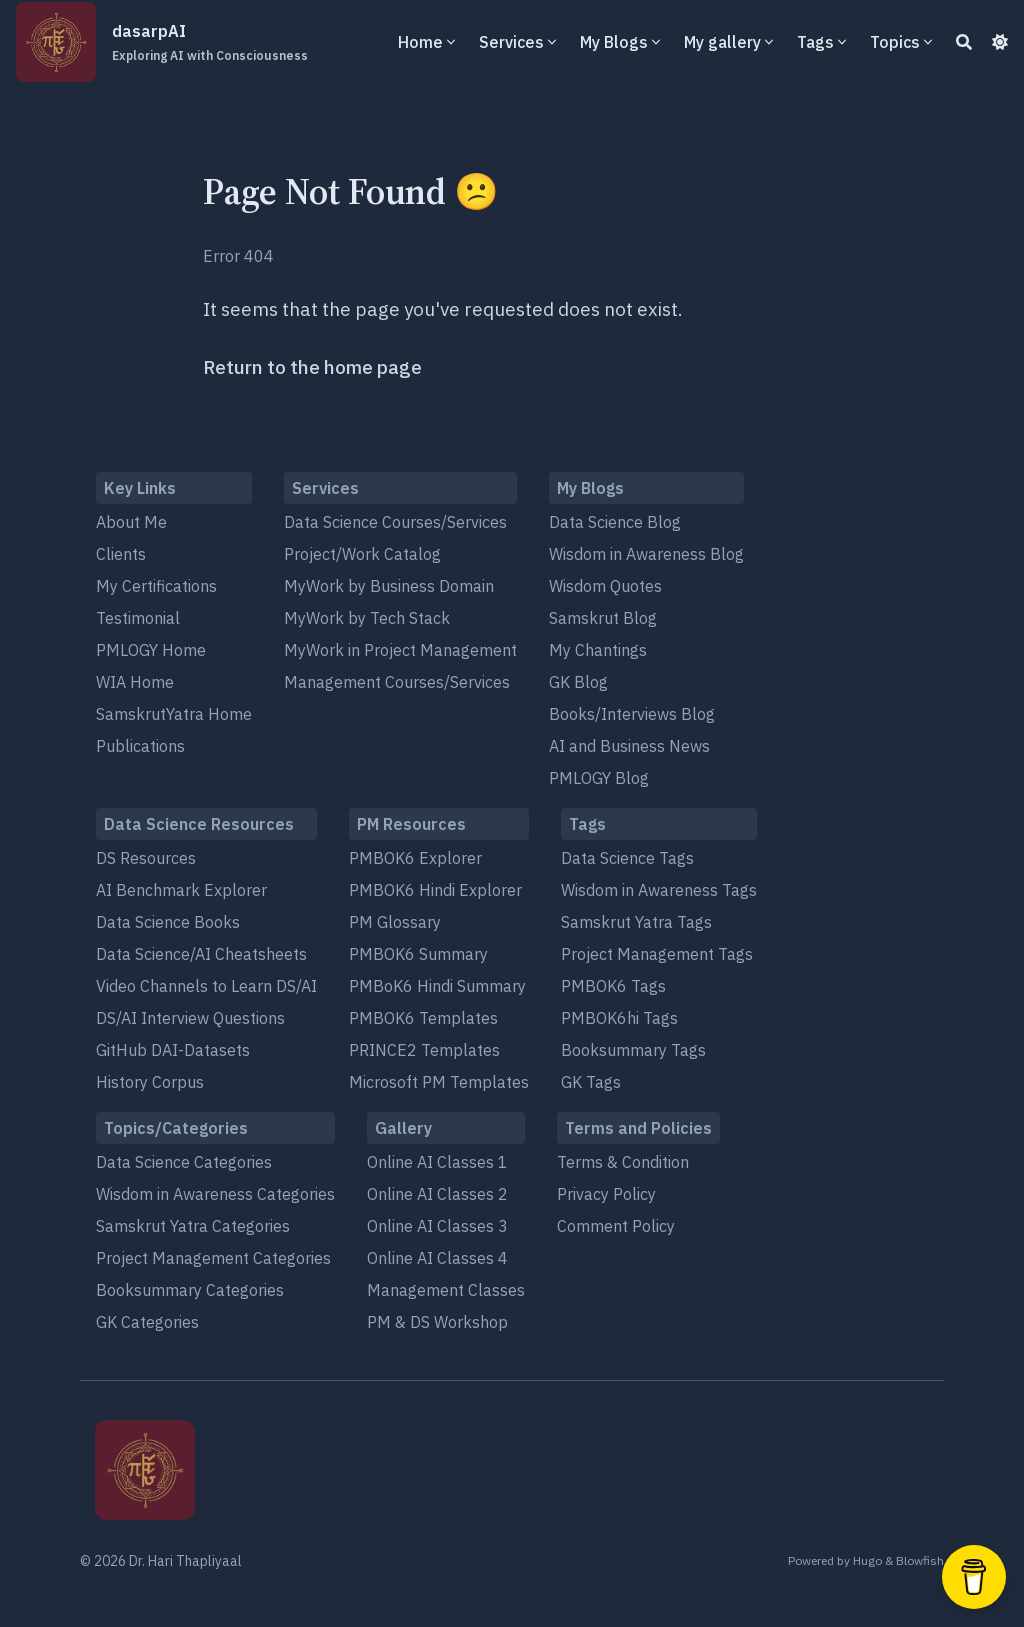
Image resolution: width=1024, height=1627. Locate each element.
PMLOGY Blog (599, 778)
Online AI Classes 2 (437, 1194)
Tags (815, 42)
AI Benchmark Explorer (181, 890)
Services (511, 42)
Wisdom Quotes (605, 586)
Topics (895, 42)
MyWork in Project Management (400, 650)
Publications (140, 746)
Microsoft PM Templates (439, 1082)
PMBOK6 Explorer (415, 858)
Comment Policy (616, 1226)
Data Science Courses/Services (395, 522)
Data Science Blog (615, 522)
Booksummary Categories (190, 1290)
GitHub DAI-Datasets (173, 1050)
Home (420, 42)
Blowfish (920, 1560)
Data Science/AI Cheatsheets (201, 954)
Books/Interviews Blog (632, 714)
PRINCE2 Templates (424, 1050)
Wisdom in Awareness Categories (215, 1194)
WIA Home (135, 682)
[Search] (964, 42)
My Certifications (156, 586)
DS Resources (146, 858)
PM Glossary (395, 922)
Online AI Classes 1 (437, 1162)
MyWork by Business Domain (389, 586)
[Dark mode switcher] (1000, 42)
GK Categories (147, 1322)
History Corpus (150, 1082)
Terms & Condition (623, 1162)
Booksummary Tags (633, 1050)
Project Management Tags (657, 954)
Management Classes (446, 1290)
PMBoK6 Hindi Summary (437, 986)
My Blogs (614, 42)
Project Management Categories (213, 1258)
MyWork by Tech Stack (367, 618)
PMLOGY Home (151, 650)
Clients (121, 554)
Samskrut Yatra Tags (636, 922)
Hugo (867, 1560)
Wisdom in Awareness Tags (659, 890)
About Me (131, 522)
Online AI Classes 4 (437, 1258)
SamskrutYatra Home (174, 714)
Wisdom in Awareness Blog (646, 554)
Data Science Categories (184, 1162)
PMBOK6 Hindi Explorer (435, 890)
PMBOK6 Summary (418, 954)
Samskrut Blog (603, 618)
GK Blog (578, 682)
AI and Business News (629, 746)
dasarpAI (210, 43)
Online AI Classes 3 (437, 1226)
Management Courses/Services (397, 682)
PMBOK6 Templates (423, 1018)
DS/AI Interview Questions (190, 1018)
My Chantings (598, 650)
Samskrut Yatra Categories (193, 1226)
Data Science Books (168, 922)
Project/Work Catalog (362, 554)
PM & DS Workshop (437, 1322)
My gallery (722, 42)
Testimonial (138, 618)
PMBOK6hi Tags (619, 1018)
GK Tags (591, 1082)
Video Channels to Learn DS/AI (206, 986)
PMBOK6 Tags (613, 986)
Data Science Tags (627, 858)
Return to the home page (312, 367)
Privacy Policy (606, 1194)
